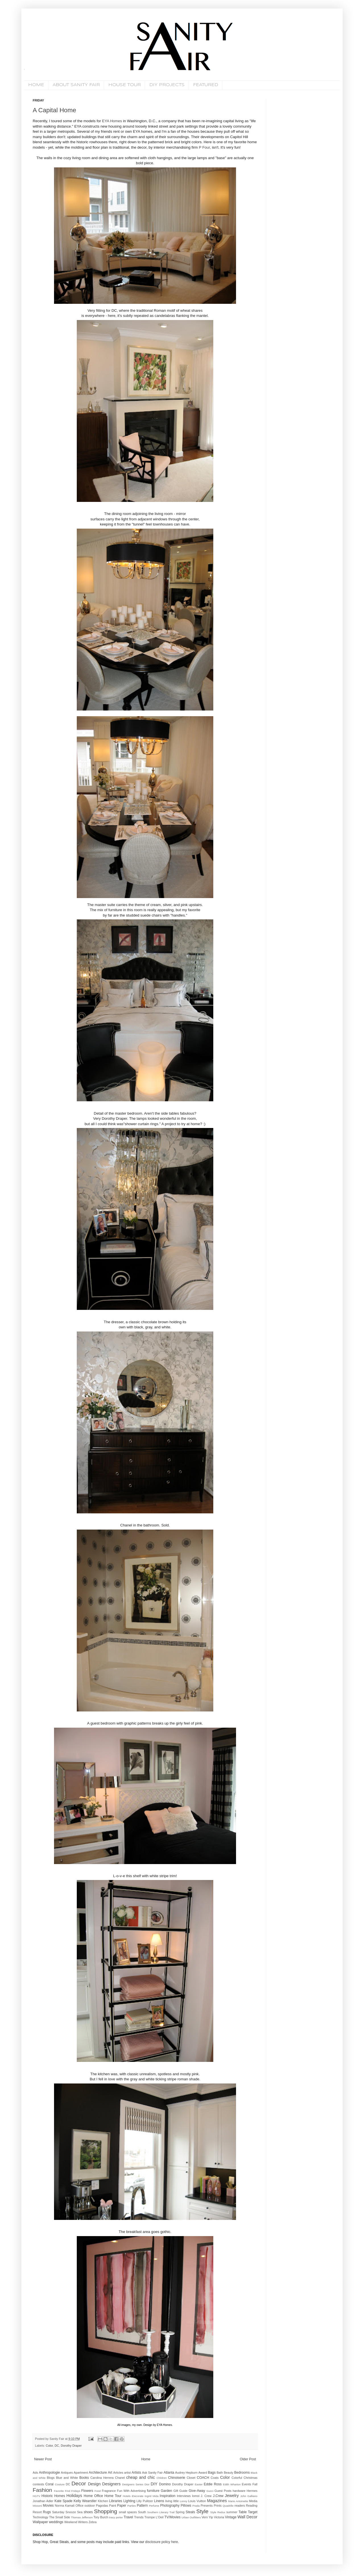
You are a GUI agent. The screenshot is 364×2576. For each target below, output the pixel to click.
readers (240, 2505)
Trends (138, 2517)
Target (252, 2512)
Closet (191, 2477)
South (142, 2512)
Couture (60, 2484)
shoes (88, 2512)
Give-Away (197, 2491)
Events (246, 2484)
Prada (196, 2505)
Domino (165, 2484)
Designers (111, 2484)
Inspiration (167, 2496)
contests (38, 2484)
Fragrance (109, 2490)
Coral (50, 2484)
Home (145, 2459)
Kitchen (103, 2501)
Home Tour (112, 2496)
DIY (154, 2484)
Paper (121, 2506)
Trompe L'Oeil (154, 2517)
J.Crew (218, 2496)
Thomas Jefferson (82, 2517)
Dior (147, 2484)
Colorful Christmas (244, 2477)
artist (127, 2472)
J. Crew (206, 2496)
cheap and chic (140, 2477)
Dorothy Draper (71, 2445)
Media (253, 2501)
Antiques (67, 2472)
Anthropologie (49, 2473)
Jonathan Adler (43, 2501)
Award (202, 2472)
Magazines (217, 2500)
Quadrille (228, 2505)
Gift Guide (180, 2490)
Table (243, 2512)
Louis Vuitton (197, 2501)
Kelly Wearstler (85, 2501)
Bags (212, 2473)
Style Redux (217, 2512)
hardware (239, 2490)
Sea (79, 2512)
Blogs (51, 2477)
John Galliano (248, 2496)
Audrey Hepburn (186, 2472)
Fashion (42, 2490)
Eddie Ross (213, 2484)
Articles (118, 2472)
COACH (203, 2478)
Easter (199, 2484)
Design (94, 2484)
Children (162, 2477)
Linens (159, 2501)
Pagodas (102, 2505)
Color (49, 2445)
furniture (153, 2491)
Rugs (47, 2512)
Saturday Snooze (64, 2512)
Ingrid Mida (151, 2496)
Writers (83, 2522)
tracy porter (116, 2517)
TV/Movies (172, 2517)
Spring (179, 2512)
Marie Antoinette (238, 2501)
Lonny (183, 2501)
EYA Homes (112, 121)
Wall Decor (247, 2517)
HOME (36, 85)
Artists (136, 2473)
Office (79, 2505)
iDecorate (137, 2496)
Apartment (81, 2472)
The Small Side (59, 2517)
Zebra (92, 2522)
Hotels (127, 2496)
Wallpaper (40, 2522)
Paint (112, 2505)
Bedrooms (242, 2473)
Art (110, 2473)
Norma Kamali (65, 2505)
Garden (166, 2491)
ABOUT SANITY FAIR (76, 85)
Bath (220, 2472)
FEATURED (205, 85)
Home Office (93, 2496)
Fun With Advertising (131, 2490)
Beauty (228, 2472)
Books (84, 2478)
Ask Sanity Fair (152, 2472)
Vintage (230, 2517)
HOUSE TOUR (124, 85)
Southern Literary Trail (160, 2512)
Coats (215, 2477)
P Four (204, 147)
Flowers (87, 2491)
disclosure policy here (161, 2542)
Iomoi (195, 2496)
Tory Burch (101, 2517)
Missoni (37, 2505)
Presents (206, 2505)
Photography (169, 2506)
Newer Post (43, 2459)
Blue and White (67, 2477)
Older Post (248, 2459)
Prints (218, 2505)
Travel (128, 2517)
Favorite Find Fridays (67, 2490)
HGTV (36, 2496)
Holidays (74, 2495)
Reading (251, 2505)
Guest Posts (222, 2490)
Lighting (129, 2501)
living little (172, 2501)
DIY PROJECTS (167, 85)
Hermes (252, 2490)
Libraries (115, 2501)
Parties (131, 2505)
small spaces (128, 2512)
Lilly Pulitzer (144, 2501)
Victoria (219, 2517)
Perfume (154, 2505)
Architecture (98, 2473)
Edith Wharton (232, 2484)
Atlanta (169, 2473)
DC (57, 2445)
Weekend (70, 2522)
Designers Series (132, 2484)
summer (231, 2512)
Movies (48, 2506)
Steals (190, 2512)
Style (202, 2511)
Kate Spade (63, 2501)
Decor (78, 2483)
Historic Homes (53, 2496)
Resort (37, 2512)
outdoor (89, 2505)
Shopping (105, 2511)
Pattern (142, 2506)
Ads (35, 2472)
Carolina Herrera (102, 2477)
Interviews (184, 2496)
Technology (40, 2517)
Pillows (186, 2506)
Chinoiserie (176, 2478)
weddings (56, 2522)
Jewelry (232, 2495)
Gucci (210, 2490)
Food (97, 2490)
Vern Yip (207, 2517)
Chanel (120, 2477)
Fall (255, 2484)
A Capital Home (54, 110)
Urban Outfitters (191, 2517)
